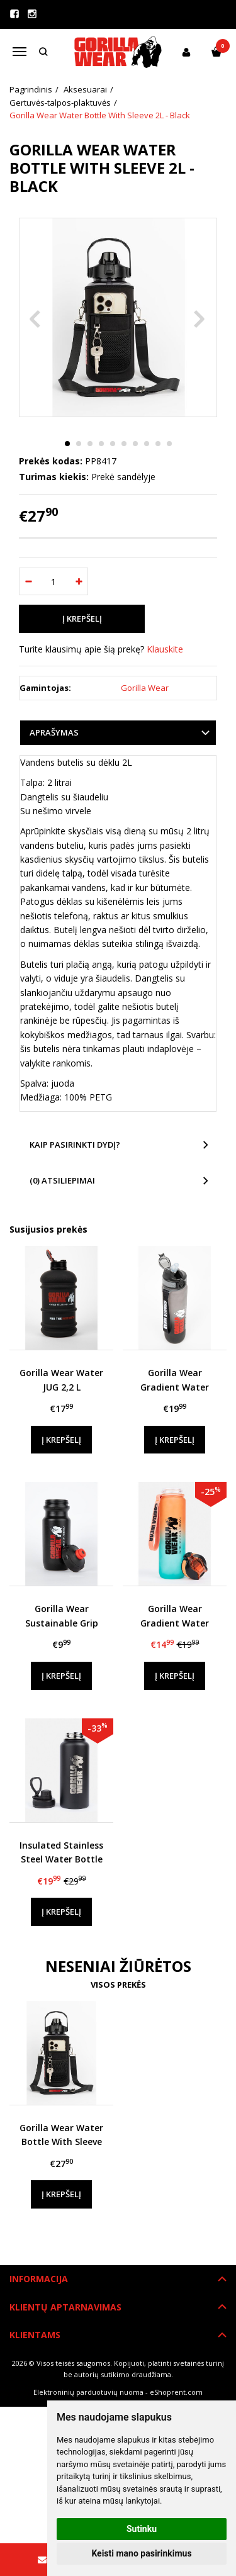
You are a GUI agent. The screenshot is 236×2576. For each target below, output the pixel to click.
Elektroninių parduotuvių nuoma (88, 2392)
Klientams (34, 2335)
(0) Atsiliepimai (62, 1180)
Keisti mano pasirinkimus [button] (141, 2553)
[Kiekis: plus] (79, 581)
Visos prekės (118, 1984)
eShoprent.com (176, 2392)
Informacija (38, 2279)
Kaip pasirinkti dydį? (75, 1144)
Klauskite (165, 649)
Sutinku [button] (141, 2529)
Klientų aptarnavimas (65, 2307)
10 (169, 443)
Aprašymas (54, 732)
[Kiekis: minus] (28, 581)
